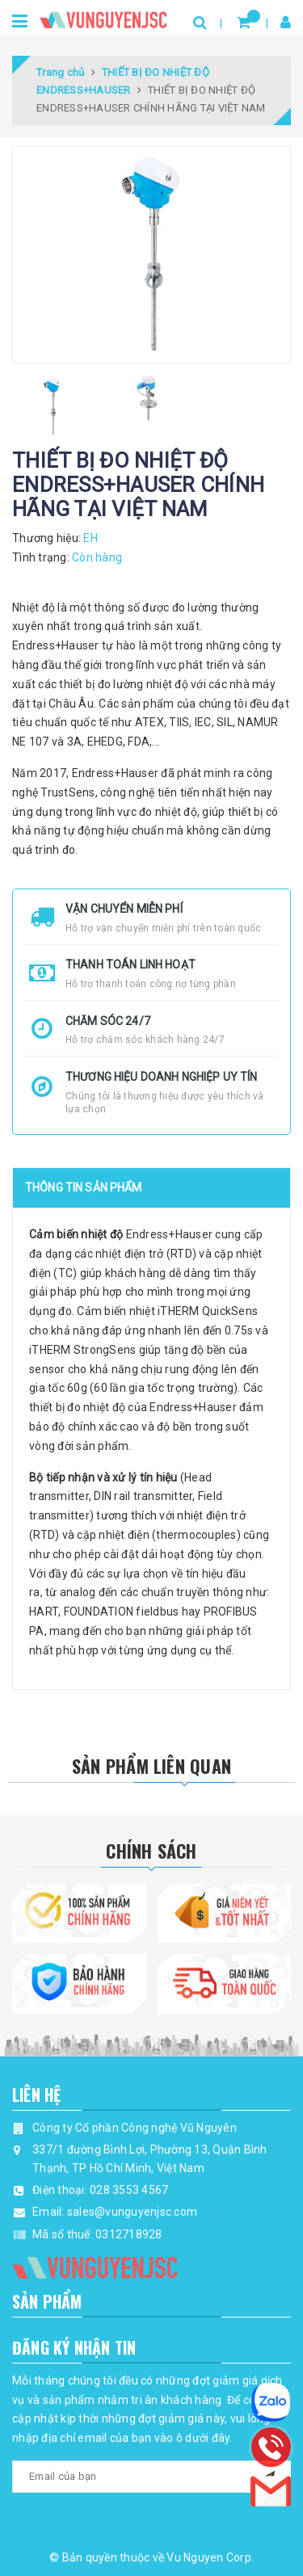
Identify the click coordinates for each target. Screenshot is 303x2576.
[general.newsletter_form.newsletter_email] (151, 2476)
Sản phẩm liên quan (151, 1766)
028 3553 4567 (129, 2189)
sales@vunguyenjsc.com (132, 2211)
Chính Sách (151, 1851)
